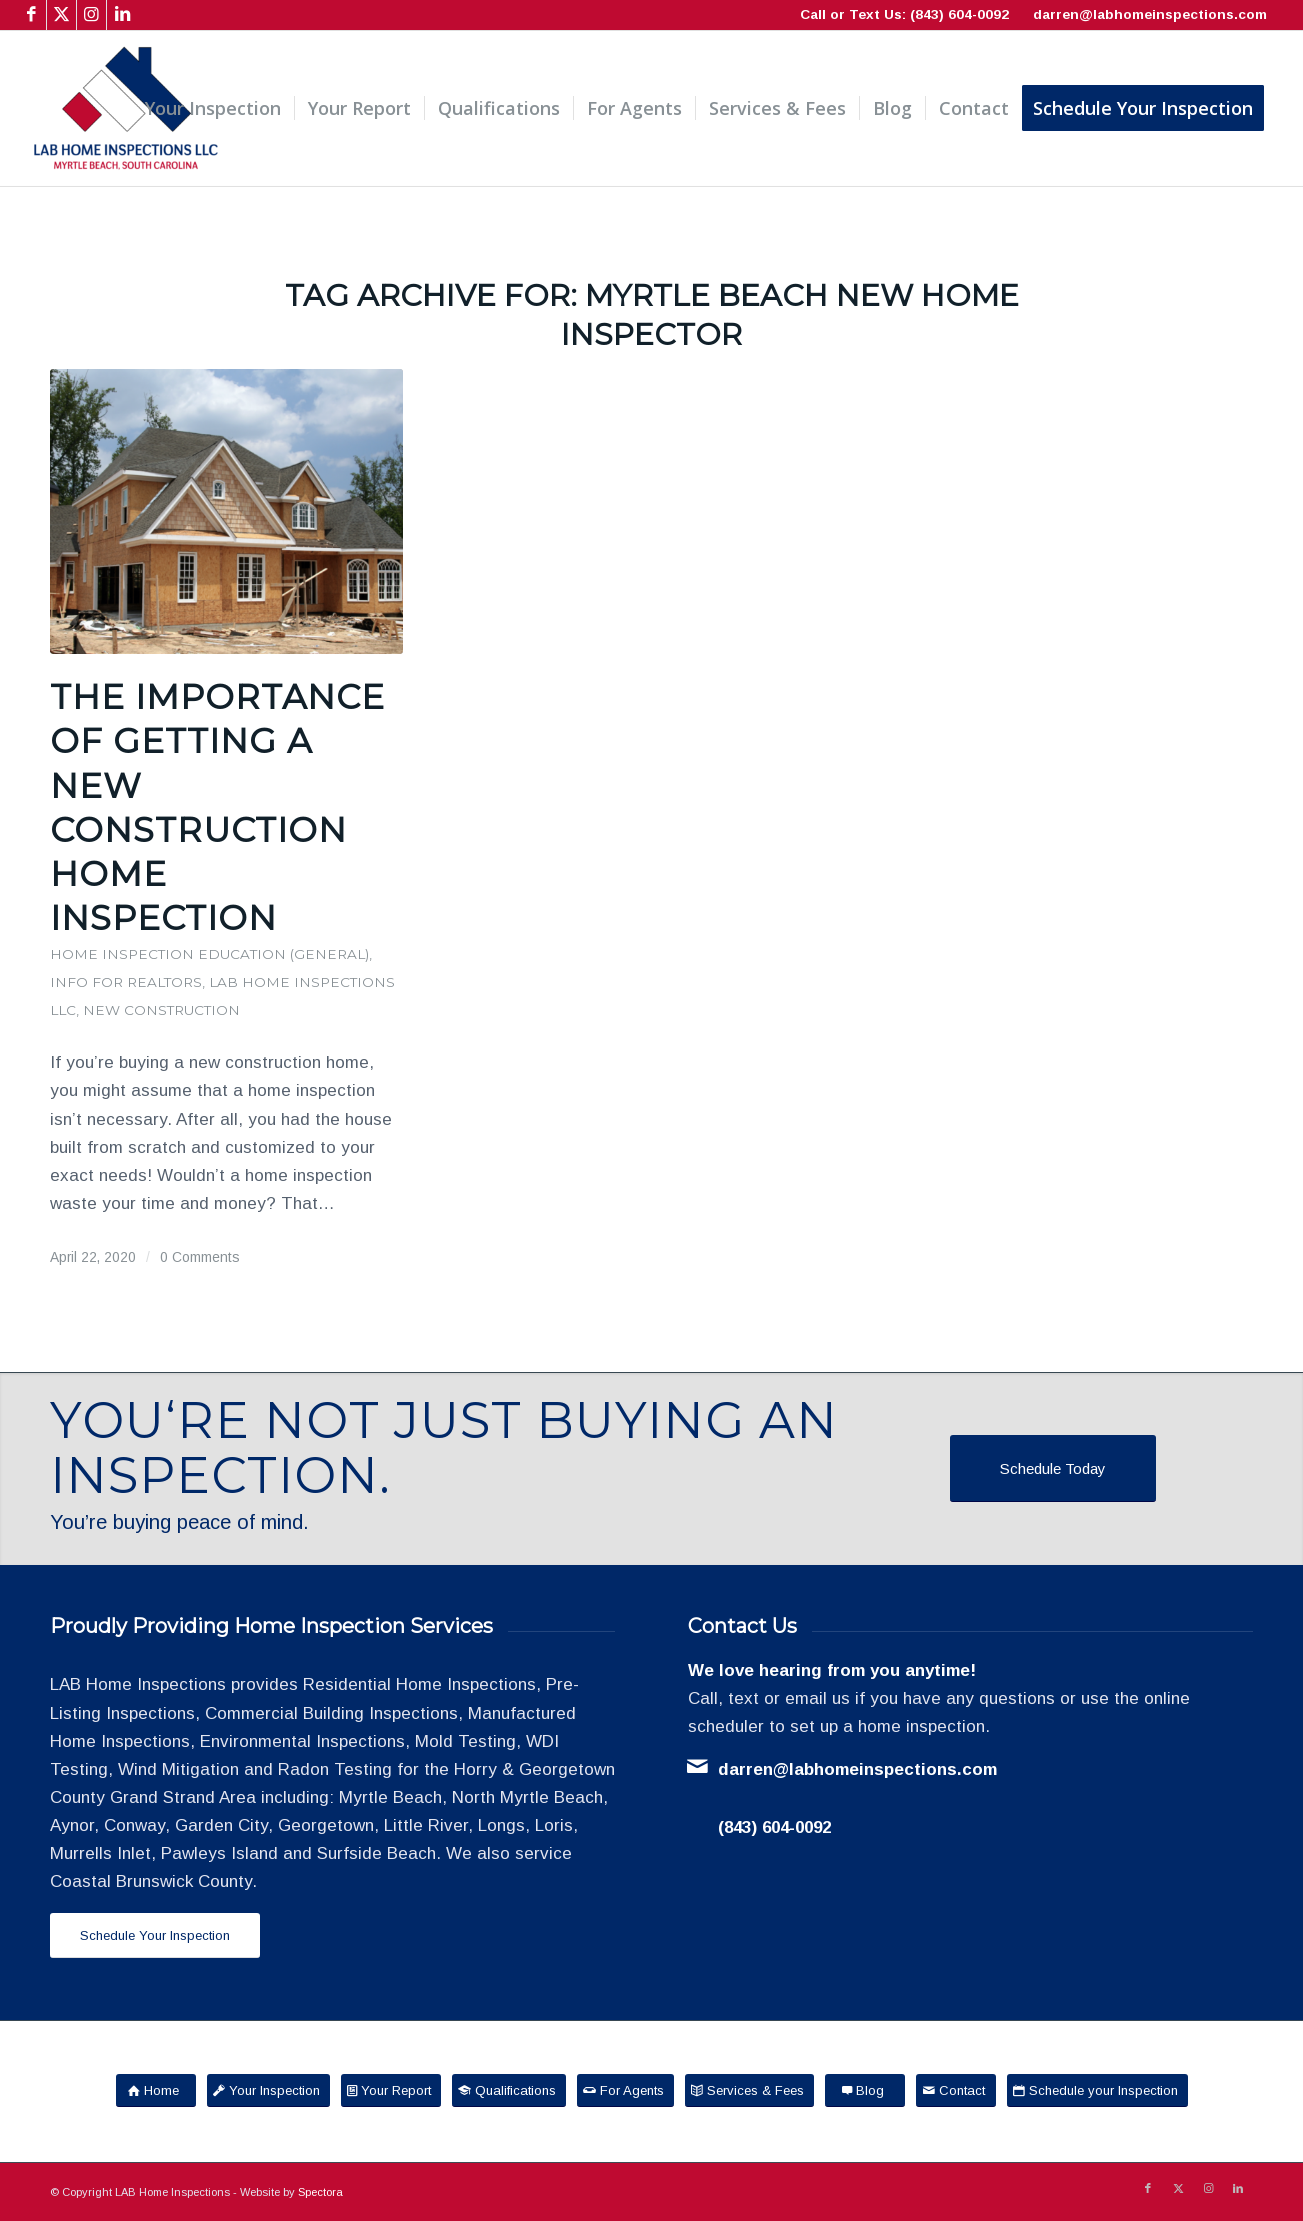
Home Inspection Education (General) (209, 954)
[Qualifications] (509, 2090)
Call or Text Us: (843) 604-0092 (904, 14)
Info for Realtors (126, 982)
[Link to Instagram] (91, 15)
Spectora (320, 2192)
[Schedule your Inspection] (1097, 2090)
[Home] (156, 2090)
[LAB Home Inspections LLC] (126, 108)
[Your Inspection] (268, 2090)
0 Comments (200, 1257)
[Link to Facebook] (31, 15)
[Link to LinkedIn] (122, 15)
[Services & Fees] (749, 2090)
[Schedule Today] (1053, 1468)
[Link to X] (61, 15)
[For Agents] (625, 2090)
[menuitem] (213, 108)
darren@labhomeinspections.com (1150, 14)
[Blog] (865, 2090)
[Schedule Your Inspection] (155, 1935)
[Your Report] (391, 2090)
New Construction (161, 1010)
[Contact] (956, 2090)
